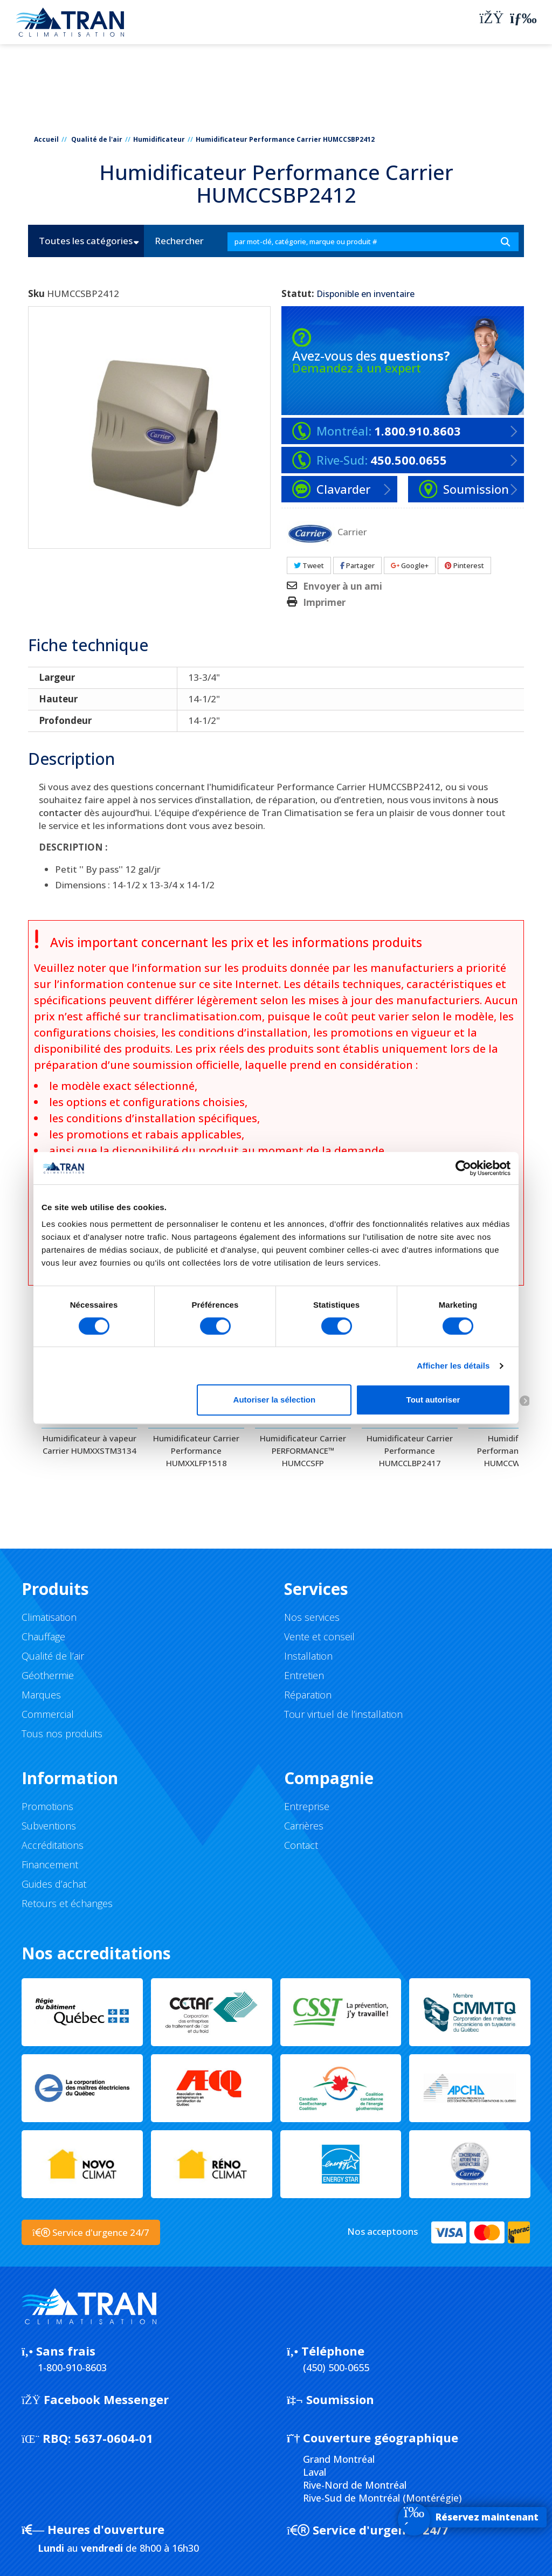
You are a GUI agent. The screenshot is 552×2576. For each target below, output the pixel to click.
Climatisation (49, 1617)
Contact (301, 1845)
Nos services (312, 1617)
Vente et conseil (319, 1636)
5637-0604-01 (87, 2438)
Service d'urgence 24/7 (367, 2530)
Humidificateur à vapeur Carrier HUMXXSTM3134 (89, 1444)
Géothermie (48, 1675)
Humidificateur (159, 139)
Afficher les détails (453, 1365)
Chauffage (43, 1636)
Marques (41, 1694)
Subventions (49, 1825)
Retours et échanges (67, 1903)
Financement (50, 1864)
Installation (308, 1655)
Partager (357, 565)
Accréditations (53, 1845)
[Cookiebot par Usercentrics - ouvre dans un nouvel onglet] (463, 1168)
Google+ (410, 565)
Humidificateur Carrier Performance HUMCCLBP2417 (410, 1450)
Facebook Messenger (95, 2399)
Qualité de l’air (53, 1655)
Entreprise (306, 1806)
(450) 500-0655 (336, 2367)
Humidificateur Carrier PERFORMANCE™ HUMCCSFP (303, 1450)
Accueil (46, 139)
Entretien (304, 1675)
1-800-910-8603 (72, 2367)
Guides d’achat (54, 1883)
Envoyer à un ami (342, 586)
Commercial (48, 1714)
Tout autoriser (433, 1399)
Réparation (308, 1694)
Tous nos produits (62, 1733)
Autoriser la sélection (274, 1399)
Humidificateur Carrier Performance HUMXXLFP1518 (196, 1450)
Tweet (309, 565)
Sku (36, 294)
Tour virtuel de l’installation (343, 1714)
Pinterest (464, 565)
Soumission (330, 2399)
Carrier (352, 531)
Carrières (303, 1825)
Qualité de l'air (96, 139)
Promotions (47, 1806)
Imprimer (324, 603)
